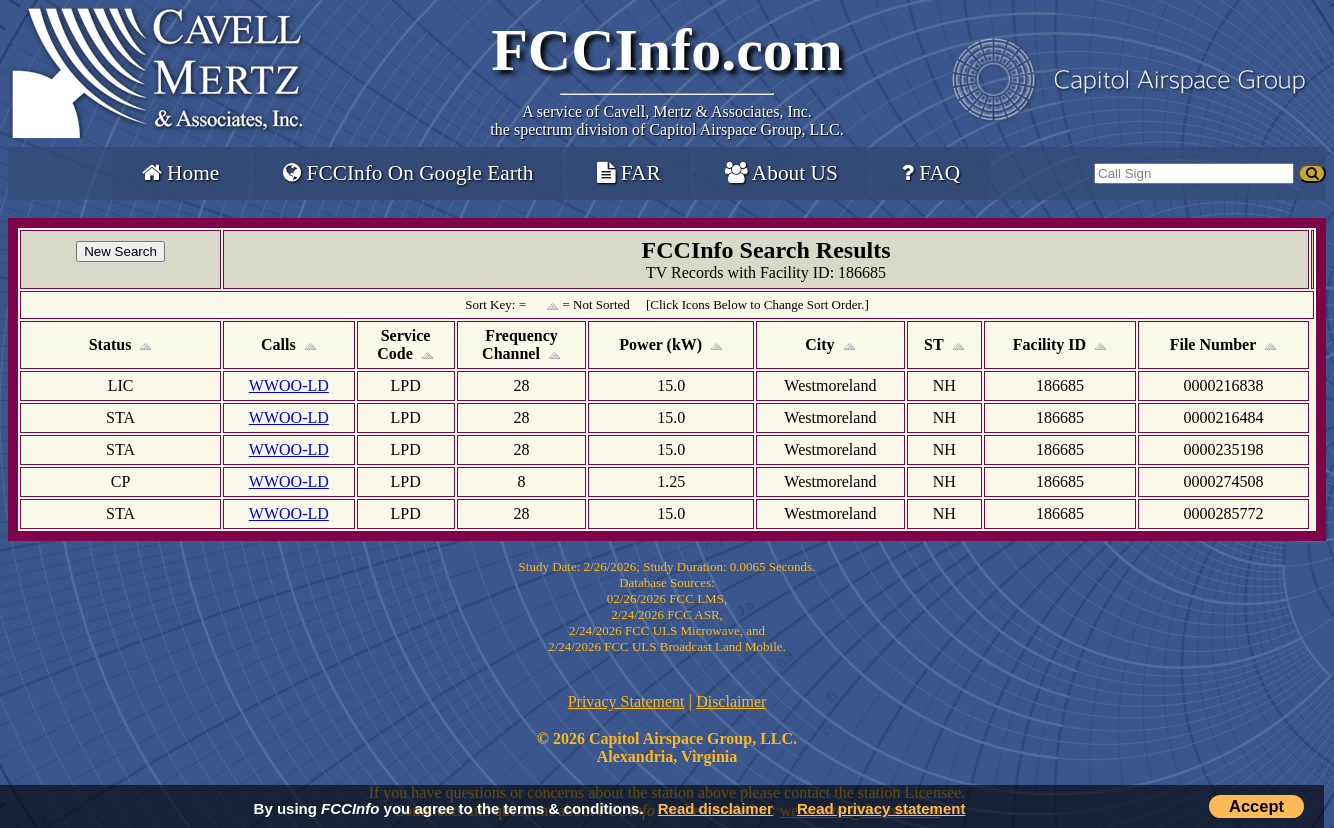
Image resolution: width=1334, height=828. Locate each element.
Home (180, 173)
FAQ (931, 173)
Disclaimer (731, 701)
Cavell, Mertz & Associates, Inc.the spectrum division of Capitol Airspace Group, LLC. (666, 120)
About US (781, 173)
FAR (628, 173)
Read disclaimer (715, 808)
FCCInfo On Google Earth (408, 173)
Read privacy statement (881, 808)
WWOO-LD (289, 385)
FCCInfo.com (667, 50)
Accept (1256, 806)
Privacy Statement (626, 701)
